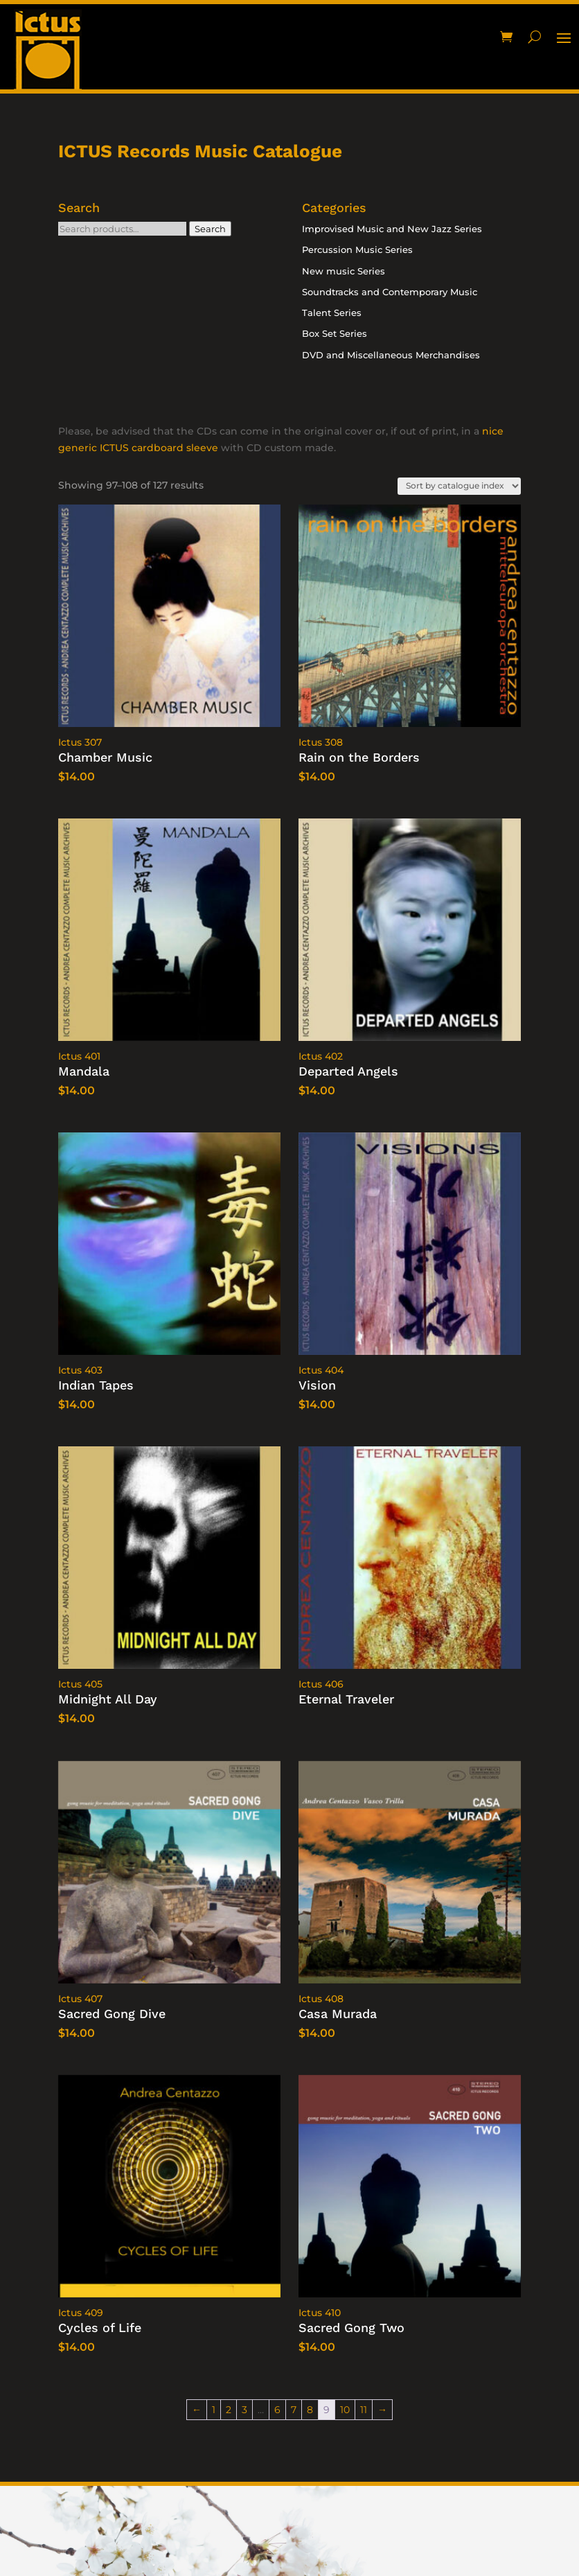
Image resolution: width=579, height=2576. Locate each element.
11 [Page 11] (363, 2409)
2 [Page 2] (228, 2409)
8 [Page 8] (310, 2409)
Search (210, 228)
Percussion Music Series (357, 249)
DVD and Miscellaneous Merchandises (391, 354)
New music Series (343, 271)
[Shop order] (459, 486)
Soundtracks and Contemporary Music (389, 291)
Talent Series (332, 312)
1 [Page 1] (213, 2409)
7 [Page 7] (293, 2409)
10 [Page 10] (345, 2409)
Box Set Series (334, 333)
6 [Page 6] (277, 2409)
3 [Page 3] (244, 2409)
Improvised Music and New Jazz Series (392, 228)
